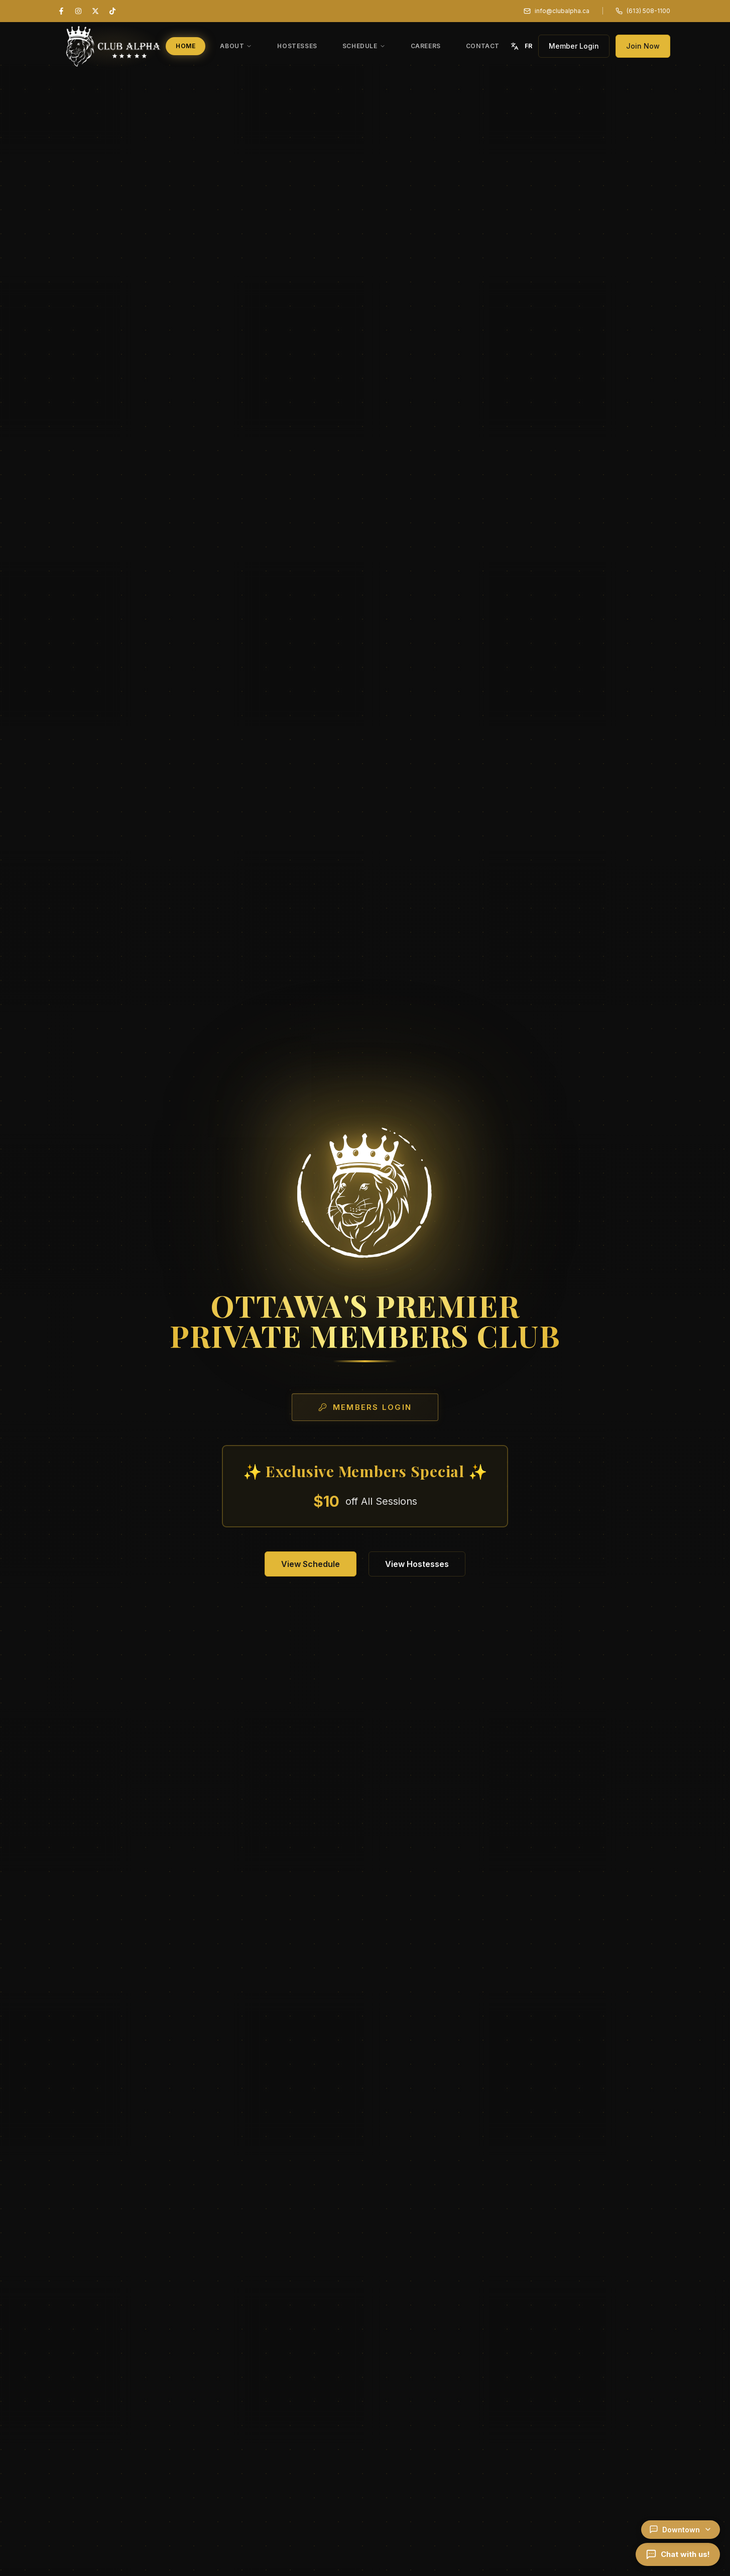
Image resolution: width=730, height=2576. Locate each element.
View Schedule (310, 1564)
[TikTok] (112, 11)
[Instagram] (78, 11)
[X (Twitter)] (95, 11)
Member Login (574, 46)
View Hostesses (417, 1564)
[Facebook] (61, 11)
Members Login (365, 1407)
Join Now (643, 46)
